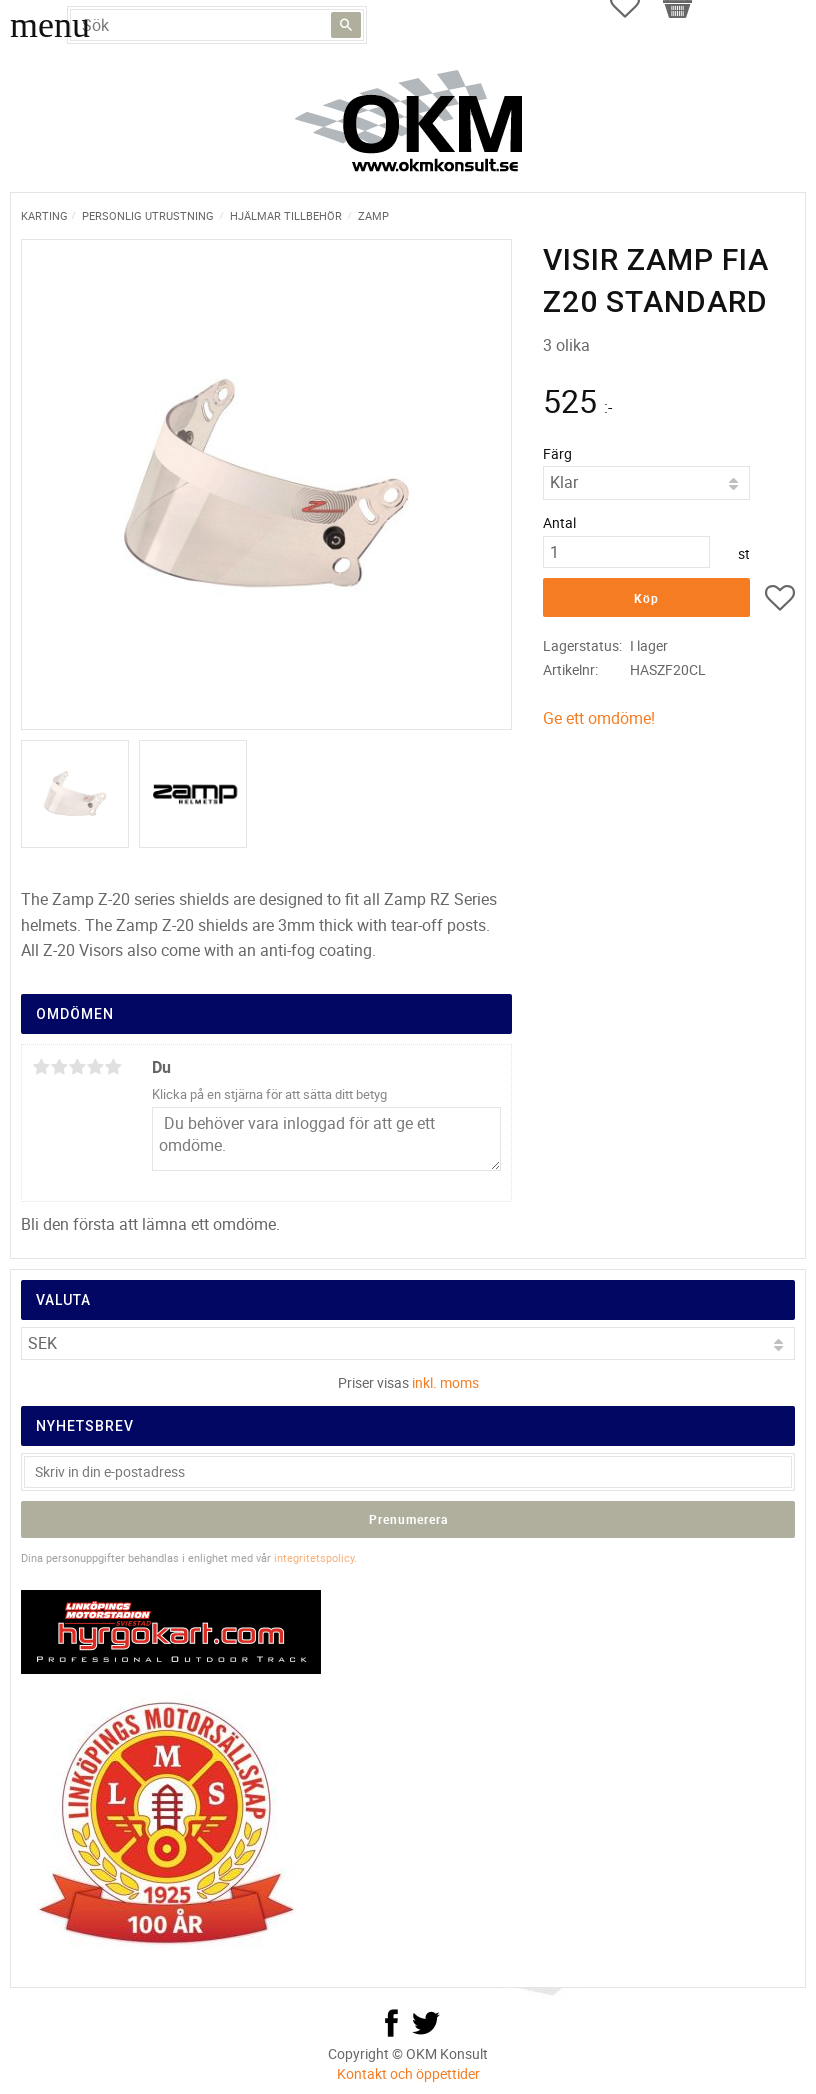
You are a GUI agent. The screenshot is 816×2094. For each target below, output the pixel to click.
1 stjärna (41, 1067)
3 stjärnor (77, 1067)
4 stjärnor (95, 1067)
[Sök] (346, 25)
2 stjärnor (59, 1067)
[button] (780, 601)
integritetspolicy (314, 1557)
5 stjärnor (113, 1067)
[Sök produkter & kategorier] (217, 25)
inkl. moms (445, 1382)
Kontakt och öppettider (408, 2073)
